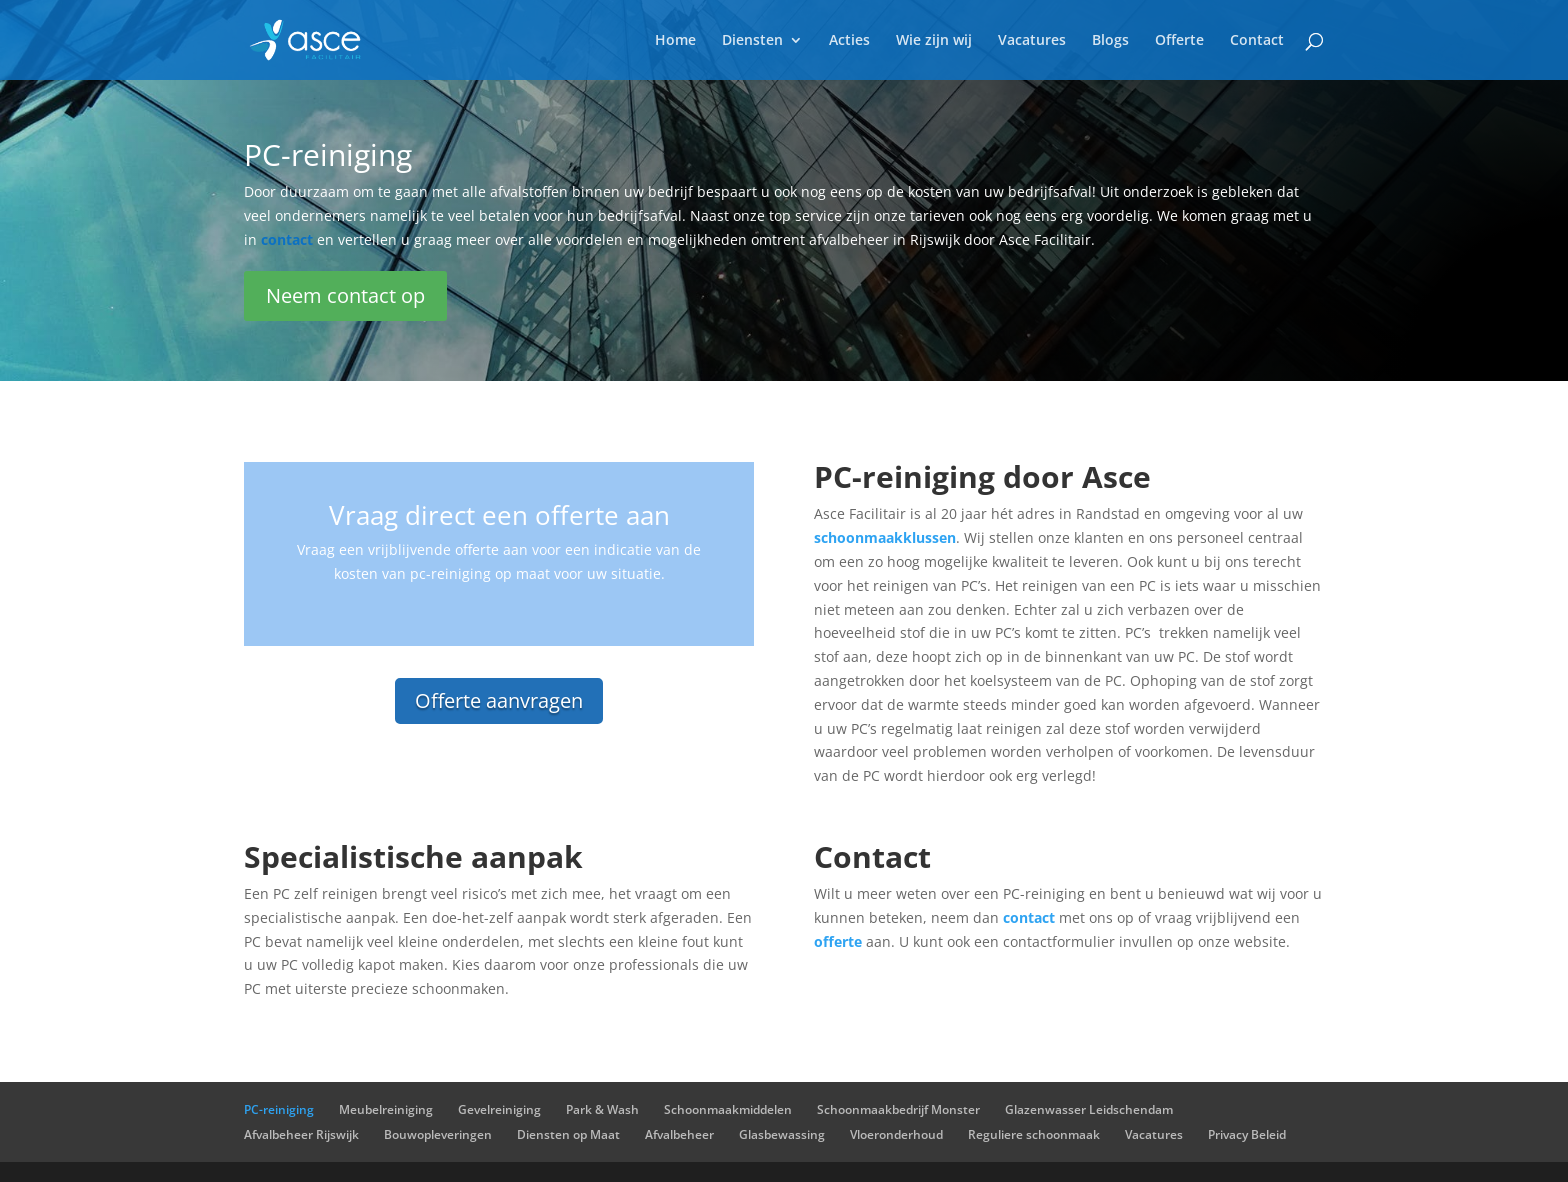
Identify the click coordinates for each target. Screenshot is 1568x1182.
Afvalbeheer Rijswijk (301, 1134)
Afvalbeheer (679, 1134)
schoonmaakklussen (885, 537)
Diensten (752, 41)
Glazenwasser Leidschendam (1089, 1109)
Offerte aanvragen (499, 700)
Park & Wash (602, 1109)
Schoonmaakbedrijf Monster (898, 1109)
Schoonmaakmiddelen (728, 1109)
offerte (838, 941)
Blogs (1110, 41)
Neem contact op (345, 295)
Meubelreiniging (386, 1109)
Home (675, 41)
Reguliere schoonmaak (1034, 1134)
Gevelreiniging (499, 1109)
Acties (849, 41)
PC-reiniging (279, 1109)
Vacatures (1032, 41)
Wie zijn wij (934, 41)
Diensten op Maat (568, 1134)
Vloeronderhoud (896, 1134)
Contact (1257, 41)
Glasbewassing (782, 1134)
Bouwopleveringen (438, 1134)
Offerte (1179, 41)
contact (1029, 917)
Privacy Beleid (1247, 1134)
